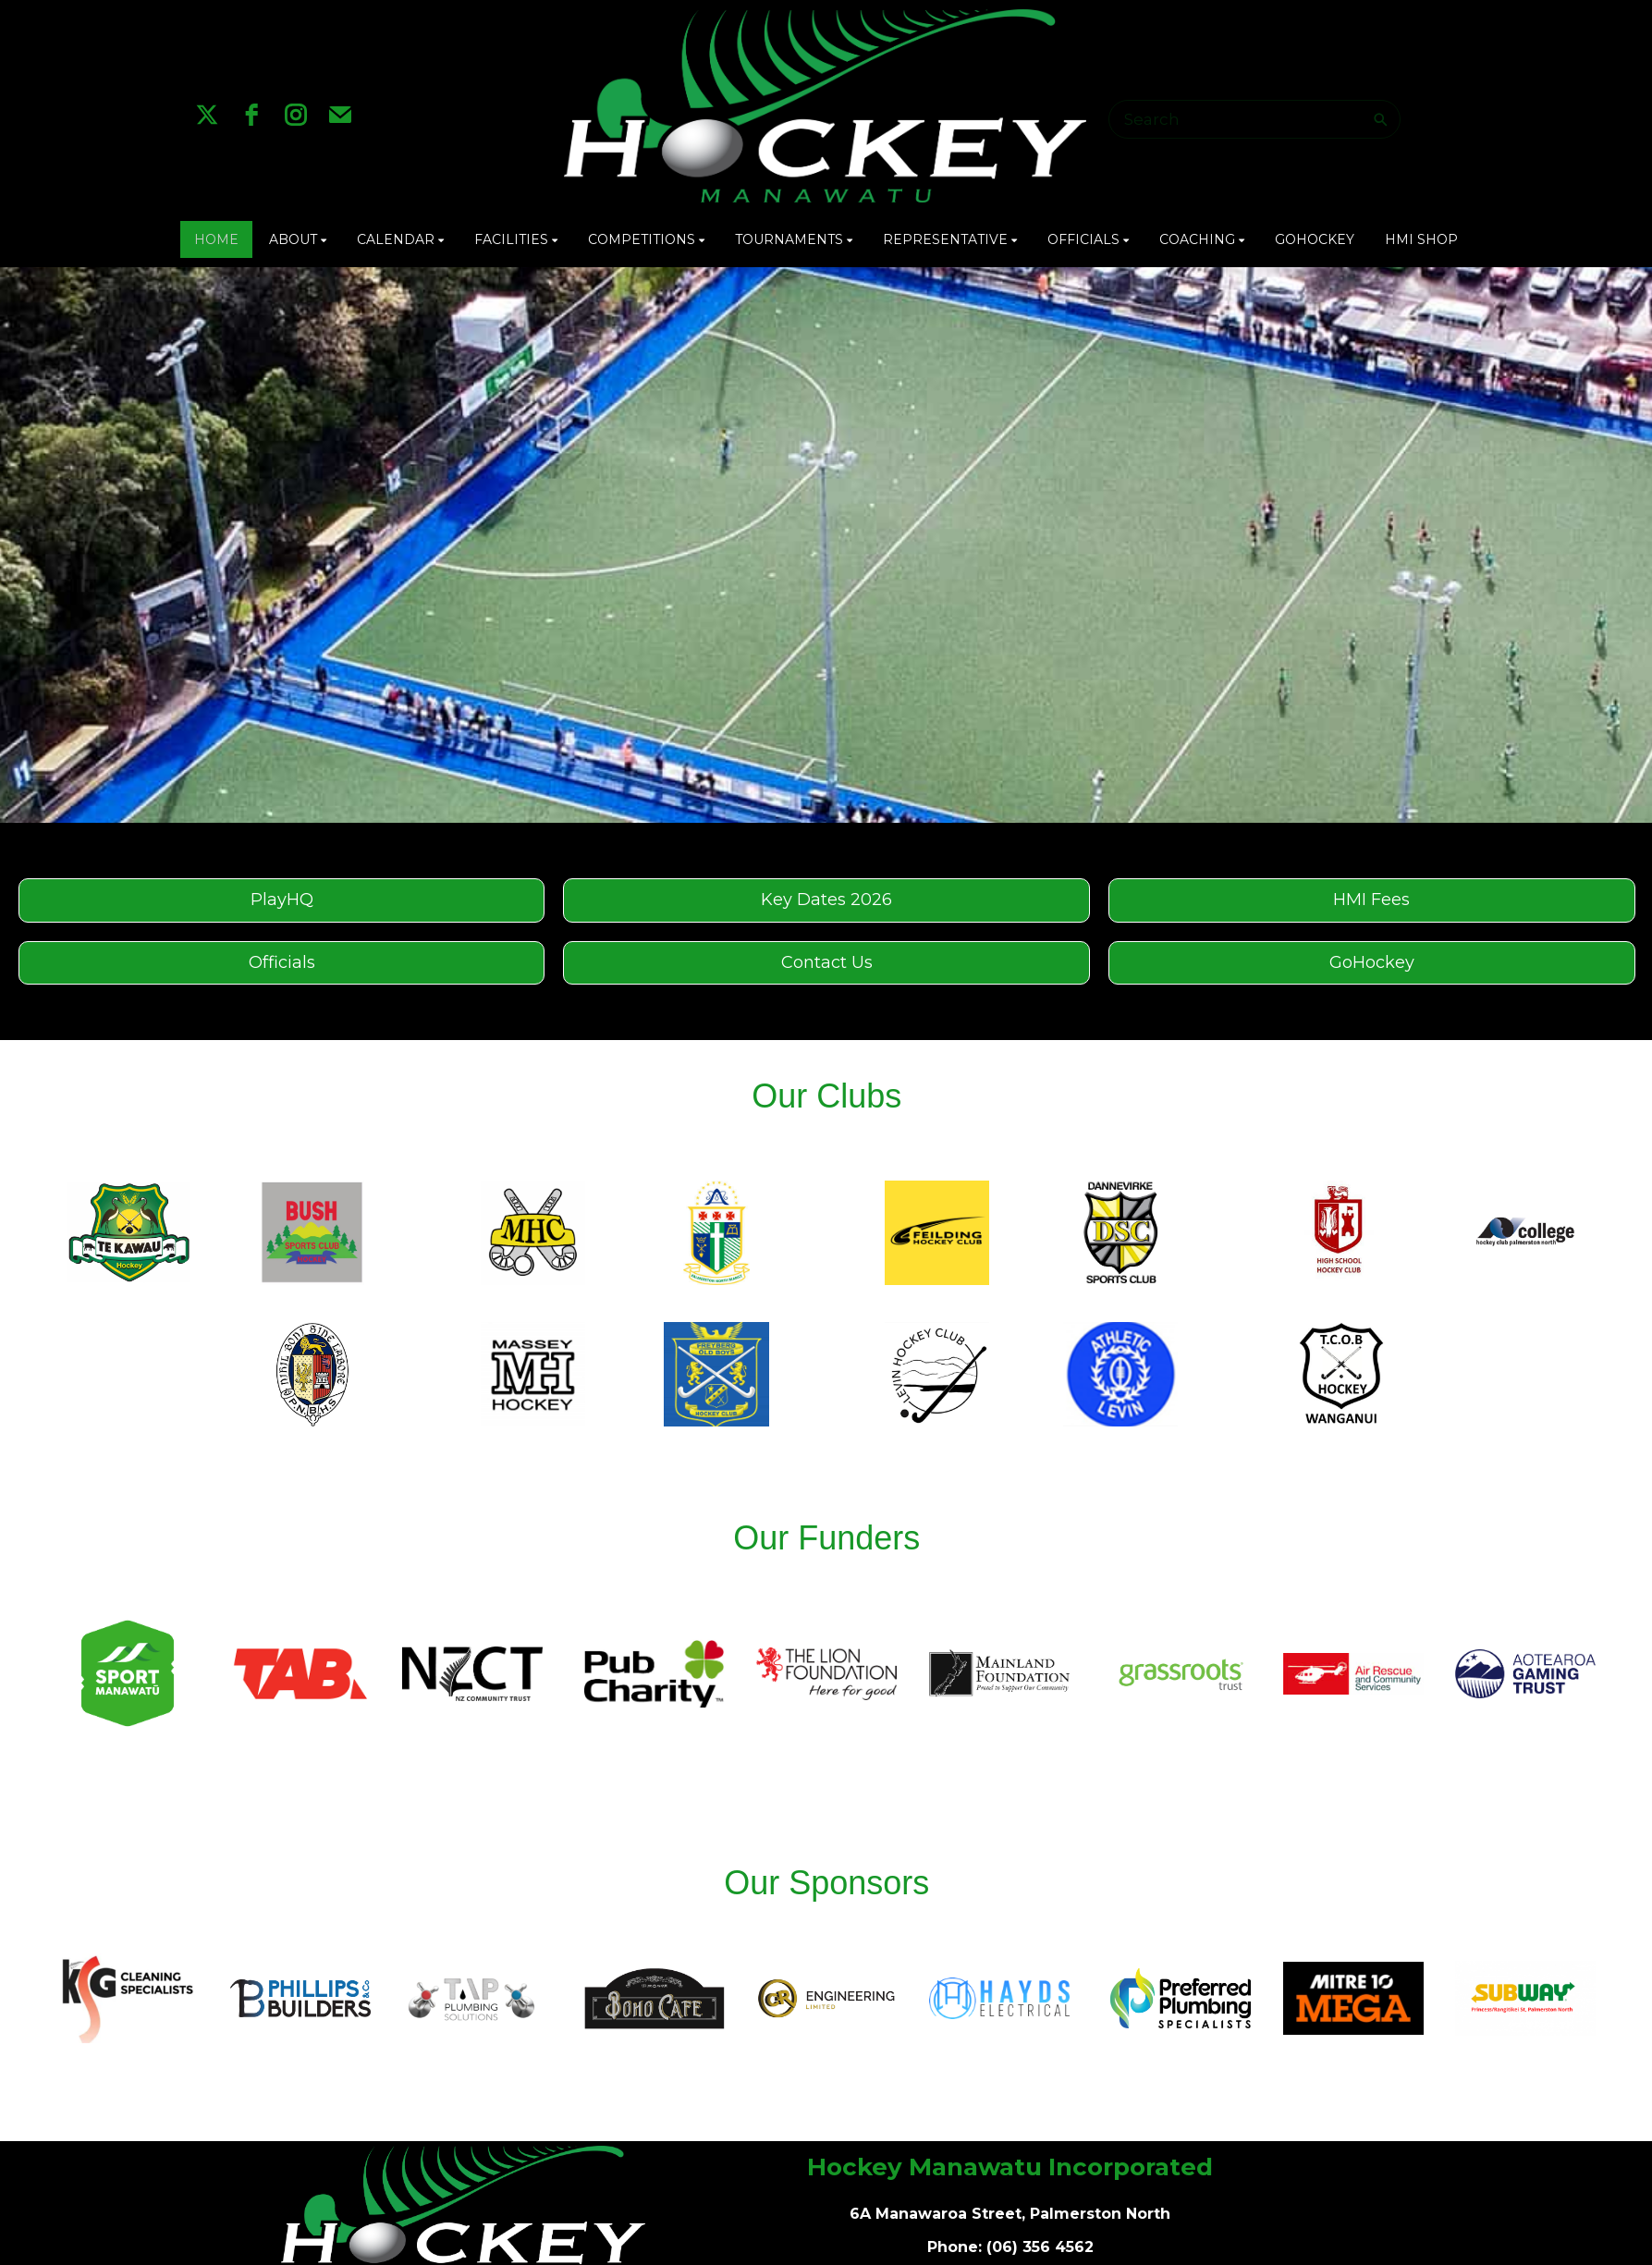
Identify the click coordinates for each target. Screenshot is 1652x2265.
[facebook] (251, 114)
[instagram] (296, 114)
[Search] (1243, 119)
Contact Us (827, 962)
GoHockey (1371, 962)
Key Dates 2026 (826, 899)
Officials (282, 962)
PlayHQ (282, 899)
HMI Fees (1371, 899)
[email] (340, 114)
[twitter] (207, 114)
